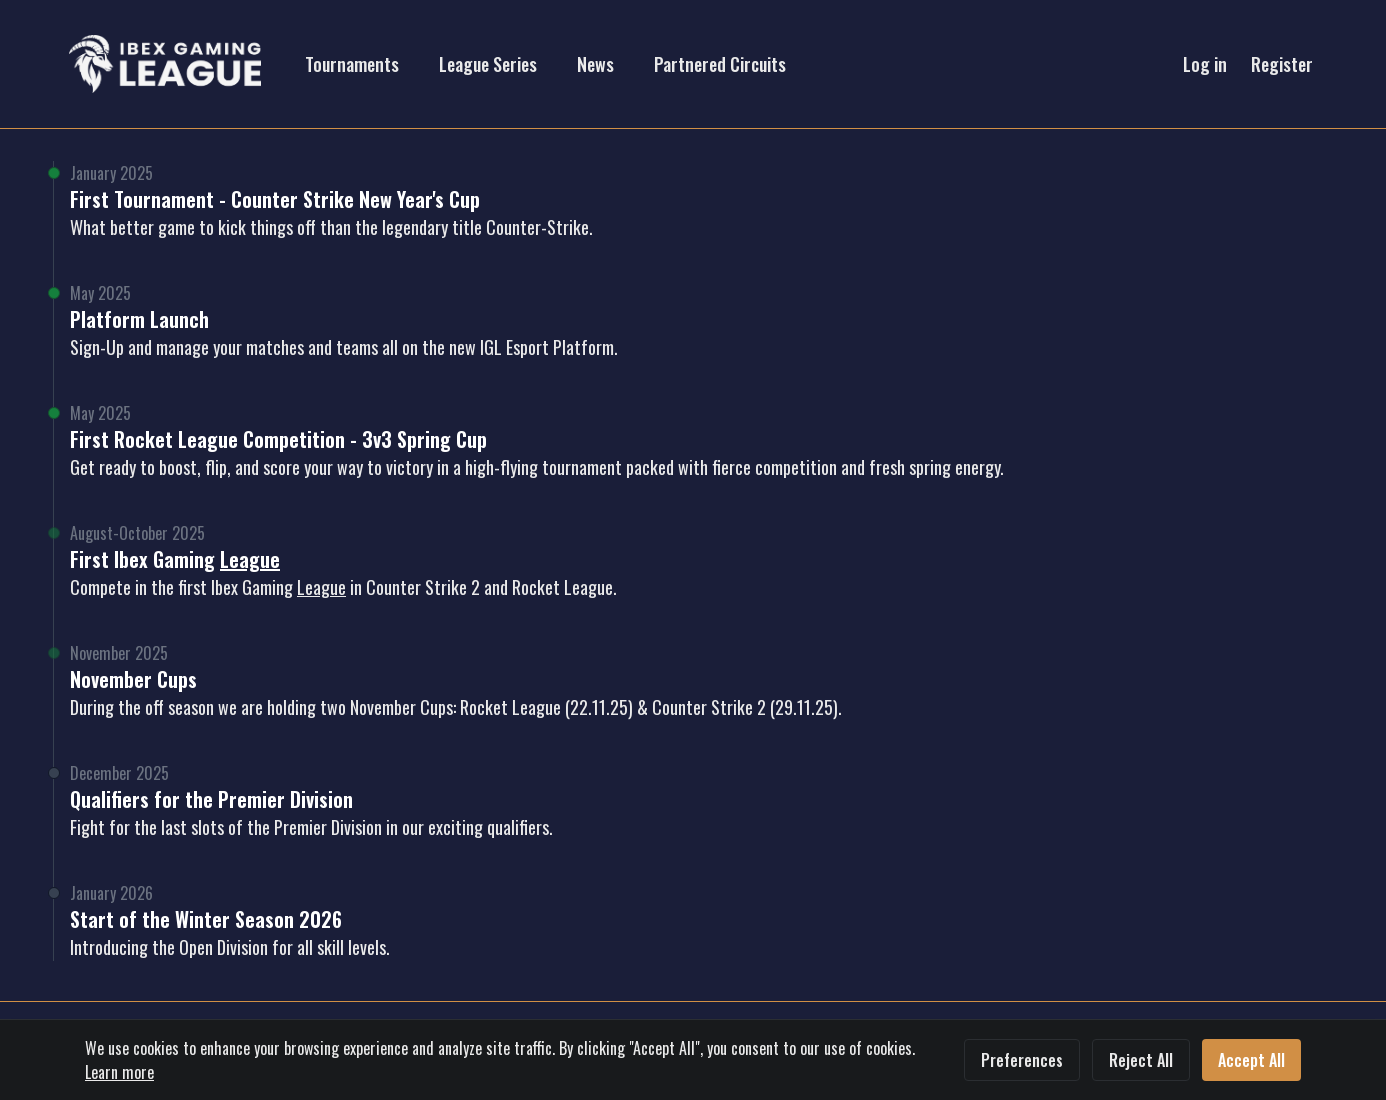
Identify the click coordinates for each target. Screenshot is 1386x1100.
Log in (1205, 64)
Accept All (1251, 1060)
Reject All (1141, 1060)
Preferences (1022, 1060)
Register (1282, 64)
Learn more (119, 1072)
